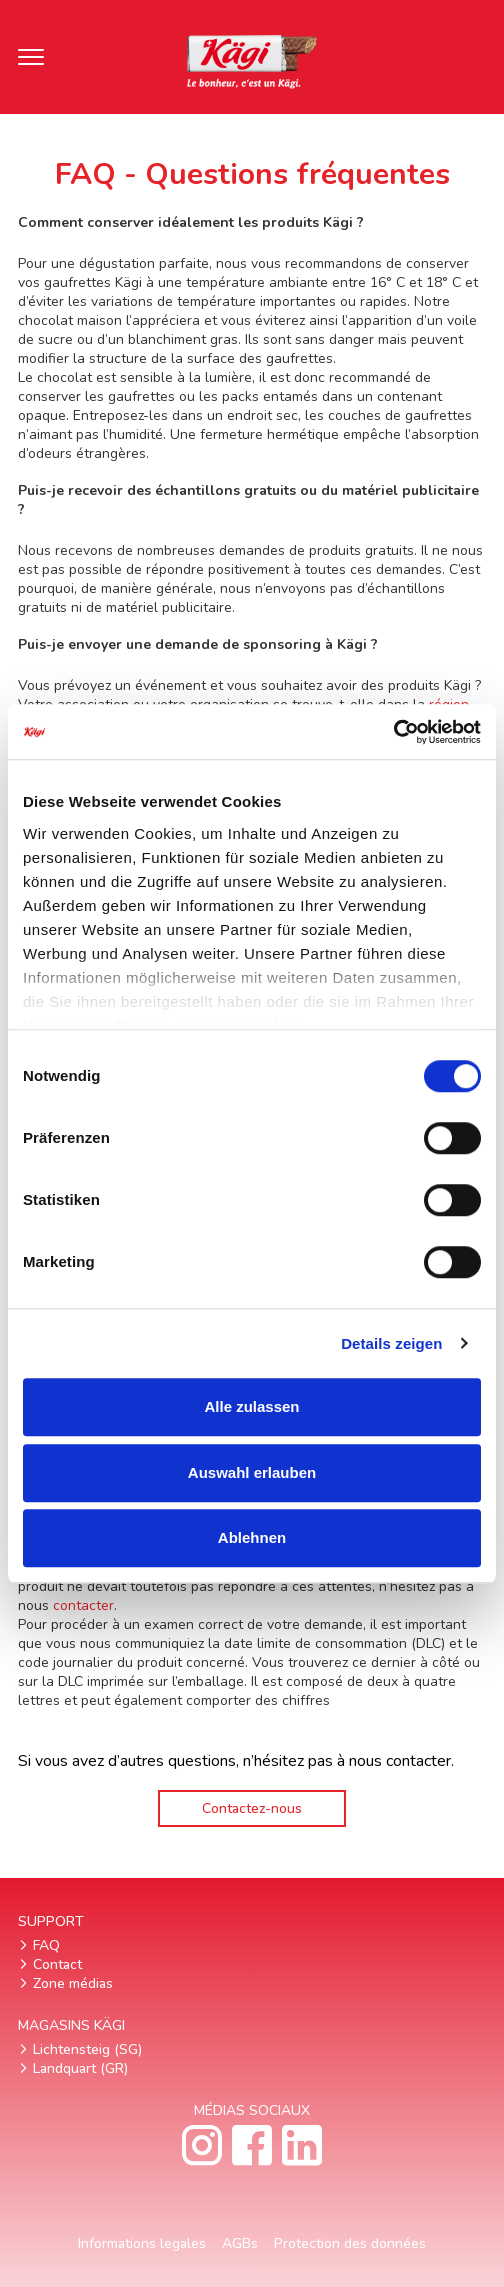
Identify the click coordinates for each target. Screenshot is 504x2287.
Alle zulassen (251, 1406)
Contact (57, 1964)
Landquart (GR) (80, 2068)
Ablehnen (252, 1537)
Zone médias (73, 1983)
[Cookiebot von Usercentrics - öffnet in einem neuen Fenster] (393, 732)
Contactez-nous (252, 1808)
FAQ (46, 1945)
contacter (83, 1605)
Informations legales (142, 2243)
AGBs (240, 2243)
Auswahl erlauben (252, 1472)
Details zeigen (391, 1343)
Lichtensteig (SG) (87, 2049)
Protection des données (350, 2243)
